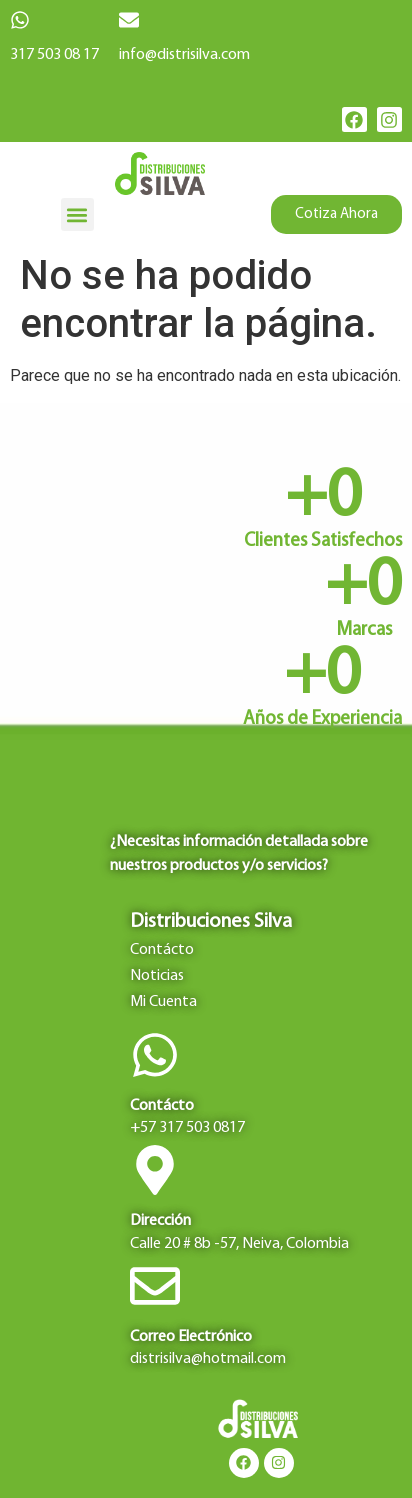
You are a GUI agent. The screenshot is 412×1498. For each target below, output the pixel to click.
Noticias (157, 976)
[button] (77, 214)
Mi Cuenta (163, 1002)
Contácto (162, 950)
